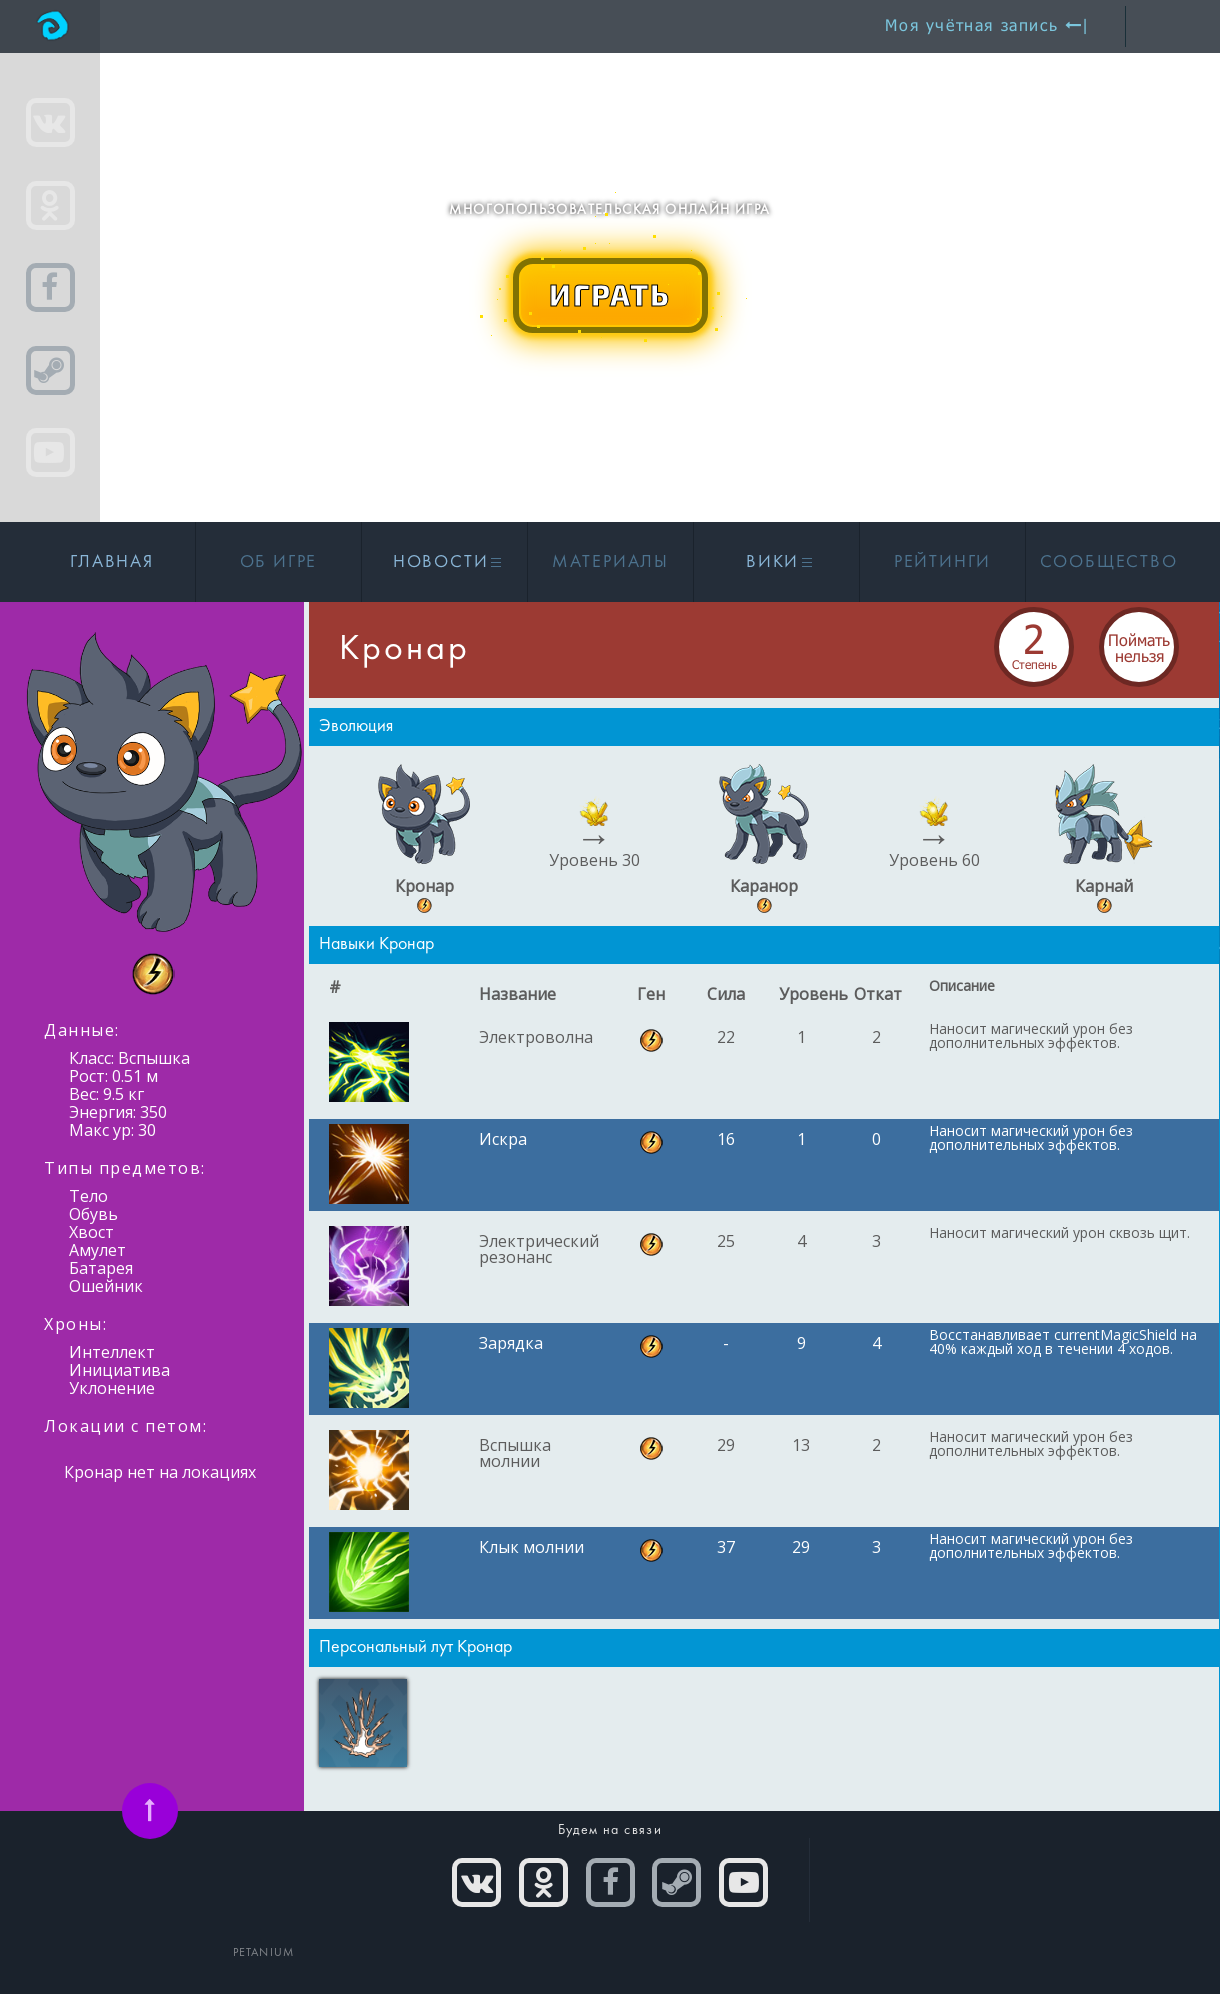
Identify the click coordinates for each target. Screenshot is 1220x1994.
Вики (776, 562)
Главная (112, 562)
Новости (444, 562)
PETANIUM (264, 1953)
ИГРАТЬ (610, 294)
